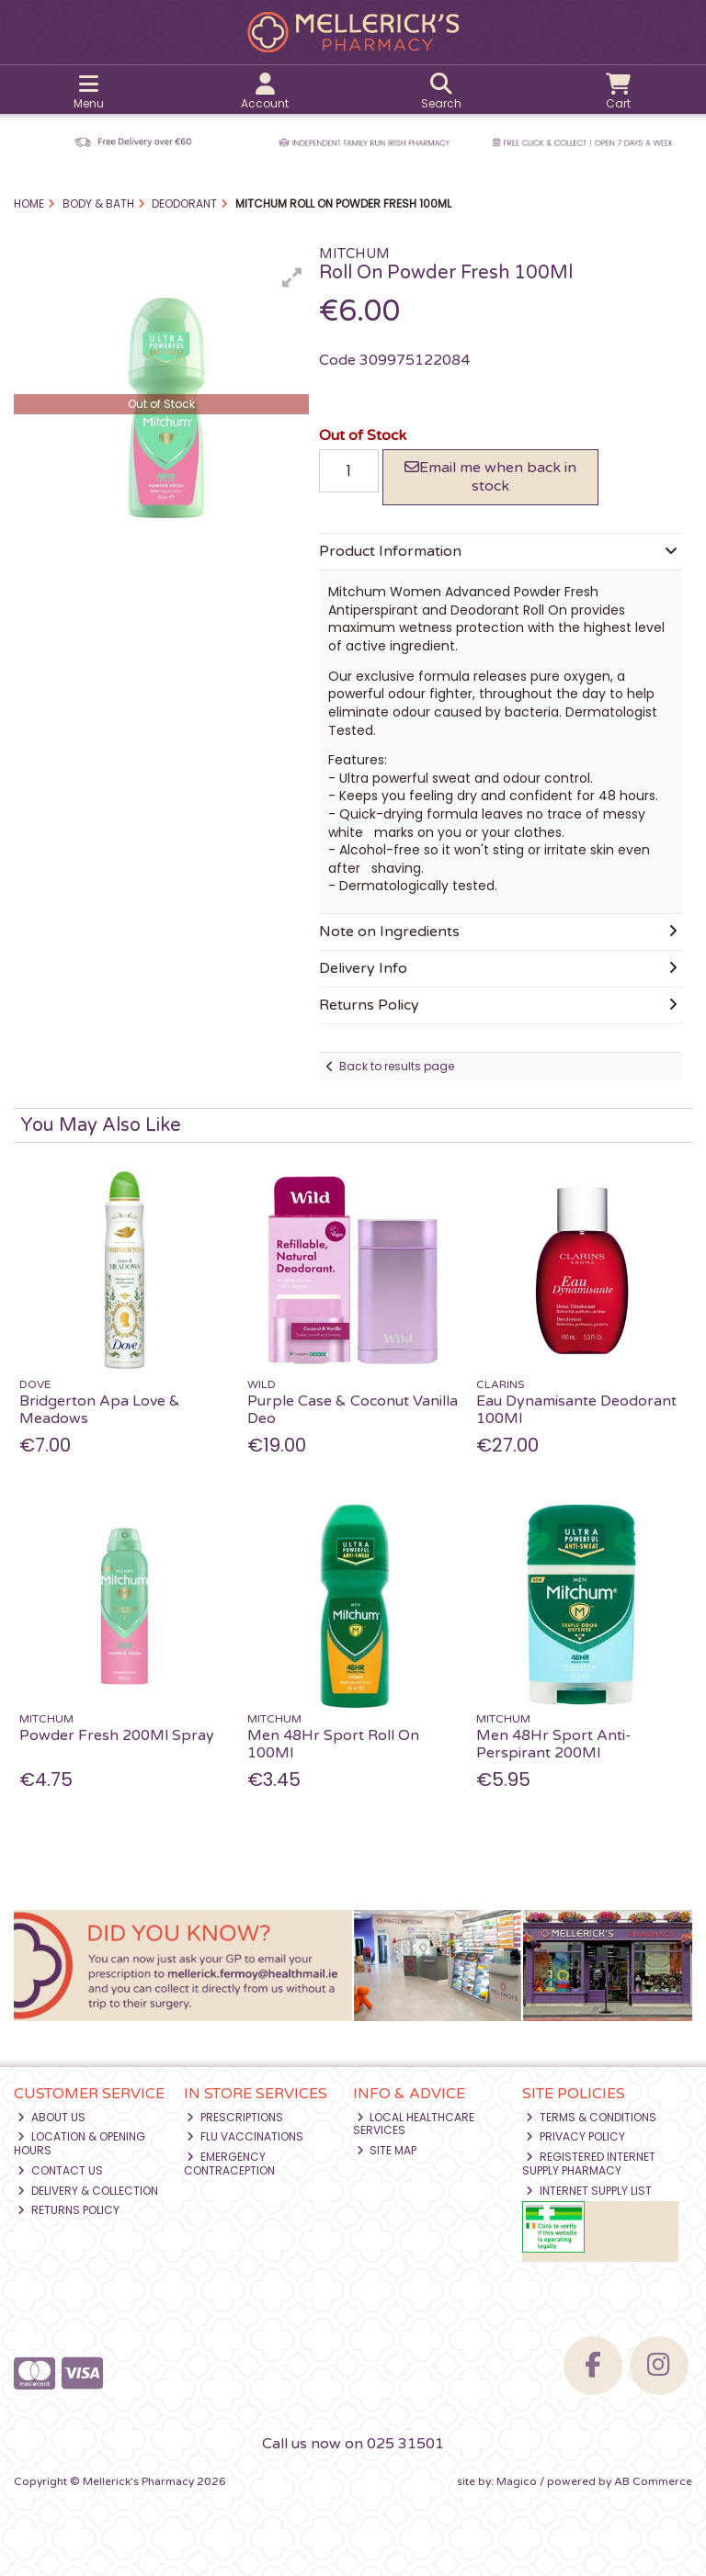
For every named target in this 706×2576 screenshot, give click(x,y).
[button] (292, 277)
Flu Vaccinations (245, 2136)
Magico (516, 2481)
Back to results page (396, 1066)
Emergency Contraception (229, 2163)
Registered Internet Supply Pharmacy (588, 2163)
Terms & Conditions (591, 2117)
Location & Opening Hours (79, 2143)
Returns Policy (68, 2210)
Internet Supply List (589, 2190)
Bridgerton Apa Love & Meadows (99, 1410)
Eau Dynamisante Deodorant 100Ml (576, 1410)
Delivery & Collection (87, 2190)
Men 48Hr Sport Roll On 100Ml (333, 1744)
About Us (51, 2117)
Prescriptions (235, 2117)
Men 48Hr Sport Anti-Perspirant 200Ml (554, 1744)
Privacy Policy (575, 2136)
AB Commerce (653, 2481)
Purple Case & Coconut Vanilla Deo (352, 1410)
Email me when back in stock (490, 476)
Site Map (387, 2150)
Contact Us (60, 2170)
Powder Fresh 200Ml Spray (116, 1735)
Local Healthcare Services (414, 2123)
